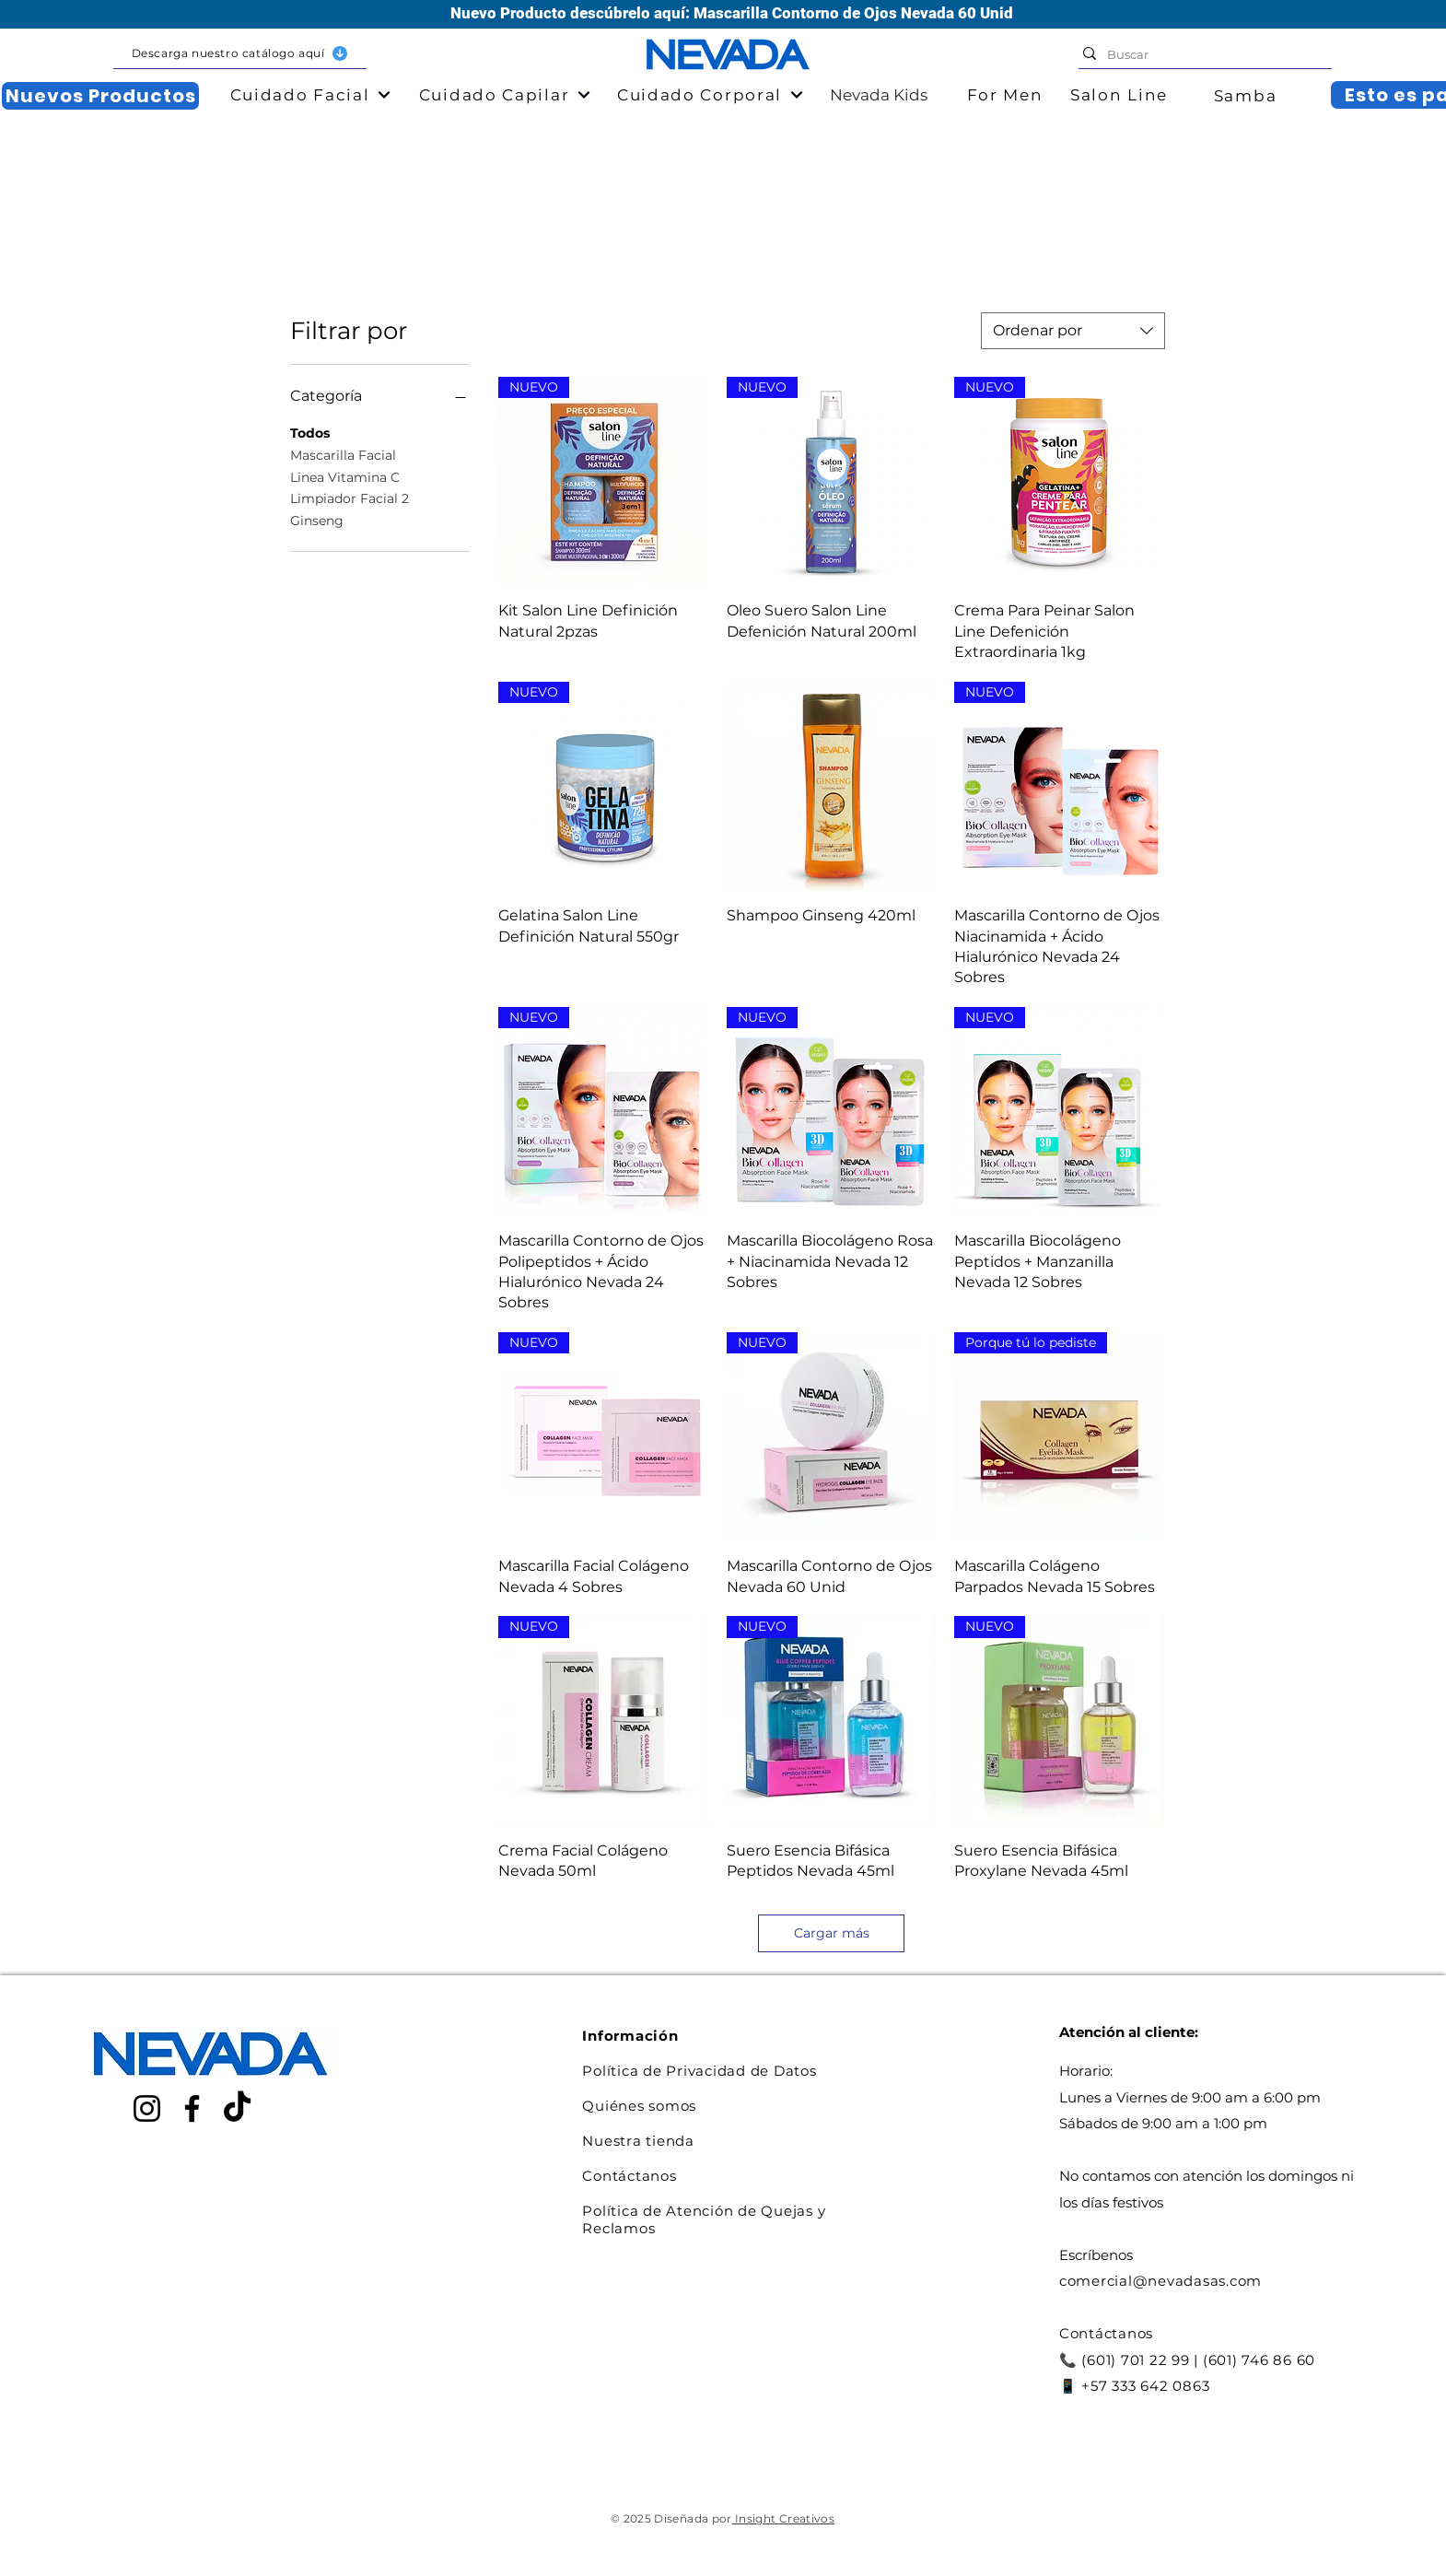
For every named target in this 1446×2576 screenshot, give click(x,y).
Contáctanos (629, 2175)
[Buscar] (1200, 54)
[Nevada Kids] (854, 94)
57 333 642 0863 (1149, 2386)
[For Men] (1006, 95)
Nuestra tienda (638, 2140)
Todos (310, 432)
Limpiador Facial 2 (349, 497)
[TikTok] (237, 2108)
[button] (240, 54)
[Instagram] (147, 2108)
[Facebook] (192, 2108)
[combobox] (1073, 330)
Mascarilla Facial (343, 454)
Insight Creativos (783, 2518)
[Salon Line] (1121, 95)
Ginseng (317, 519)
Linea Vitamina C (345, 476)
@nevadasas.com (1198, 2280)
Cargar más (831, 1933)
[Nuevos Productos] (100, 96)
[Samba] (1247, 96)
